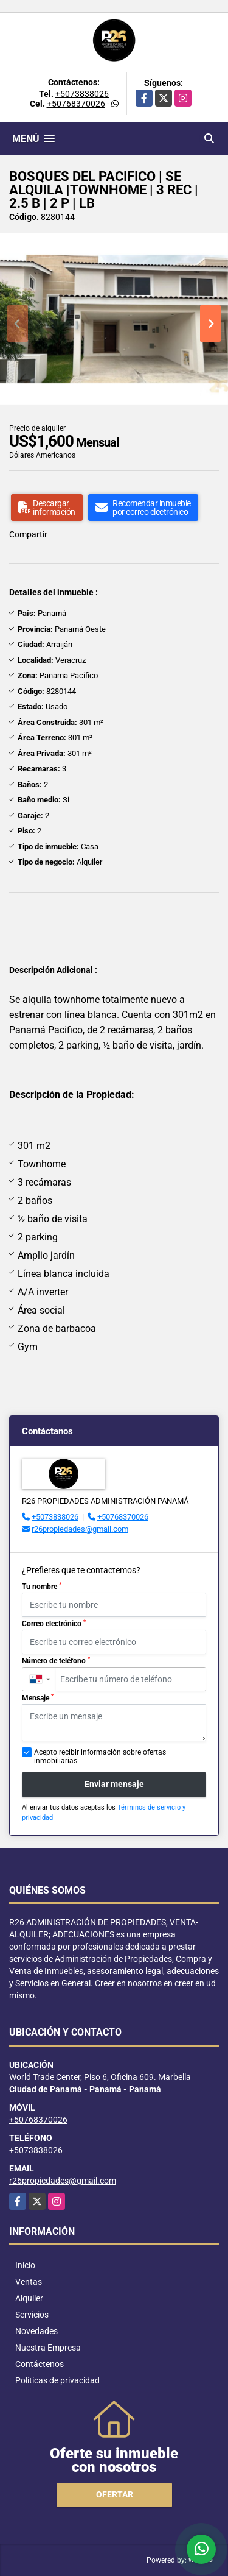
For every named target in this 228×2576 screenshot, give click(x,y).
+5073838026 (82, 94)
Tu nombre (41, 1586)
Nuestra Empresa (48, 2347)
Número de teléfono (56, 1661)
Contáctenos (39, 2364)
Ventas (28, 2282)
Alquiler (29, 2298)
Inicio (25, 2265)
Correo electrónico (54, 1624)
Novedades (36, 2331)
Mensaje (38, 1698)
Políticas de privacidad (57, 2380)
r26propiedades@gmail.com (80, 1529)
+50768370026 (76, 103)
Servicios (32, 2314)
